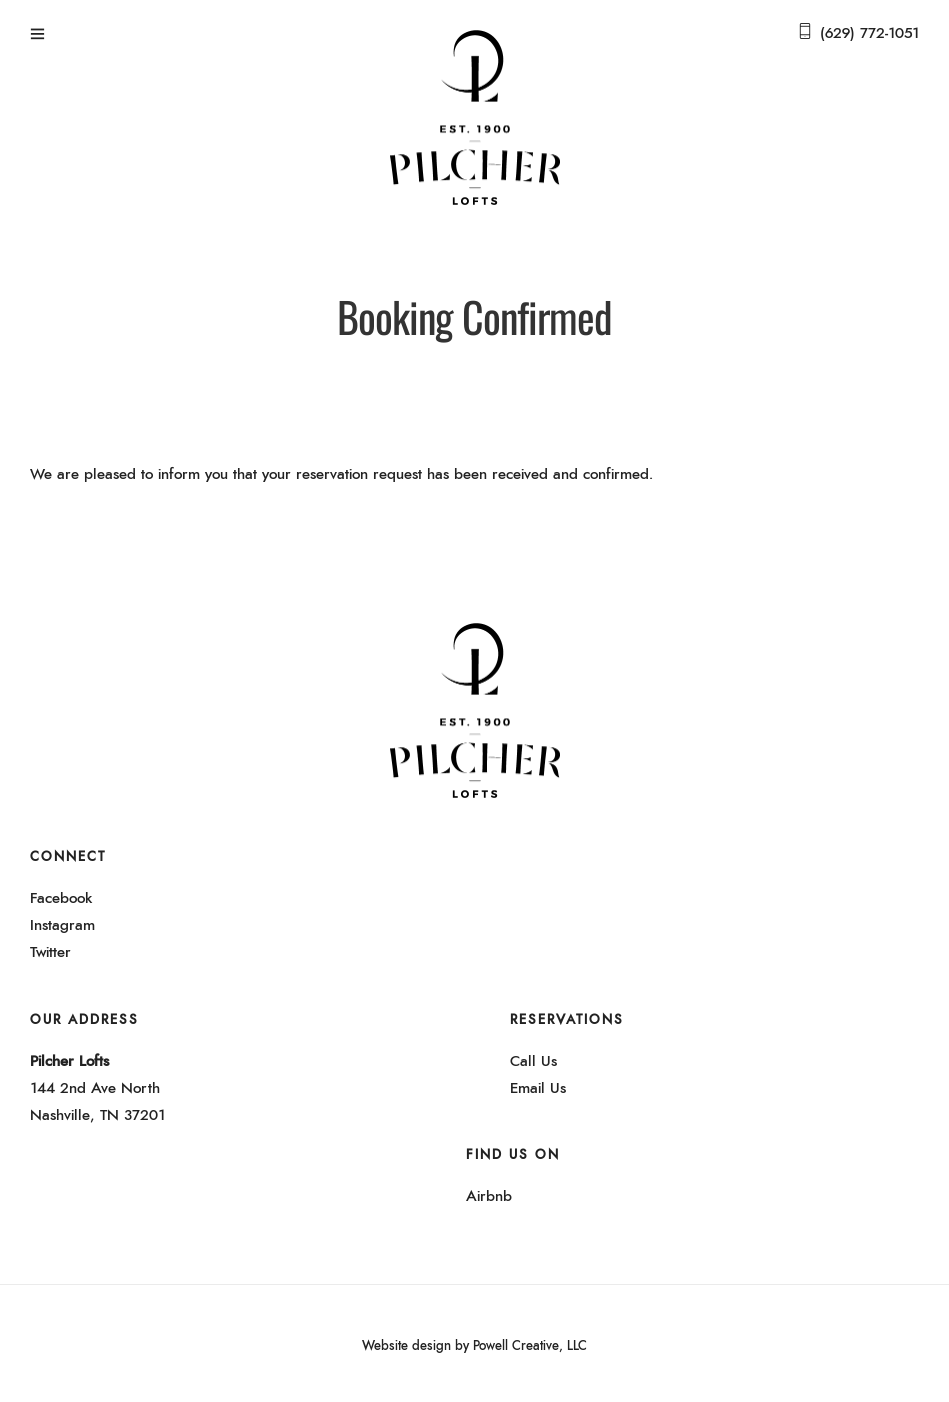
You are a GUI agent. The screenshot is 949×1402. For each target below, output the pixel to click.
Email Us (538, 1088)
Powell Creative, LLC (530, 1346)
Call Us (533, 1061)
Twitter (50, 952)
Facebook (61, 898)
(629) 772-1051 (869, 33)
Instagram (62, 925)
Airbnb (489, 1196)
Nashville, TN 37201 (97, 1115)
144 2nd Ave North (95, 1088)
